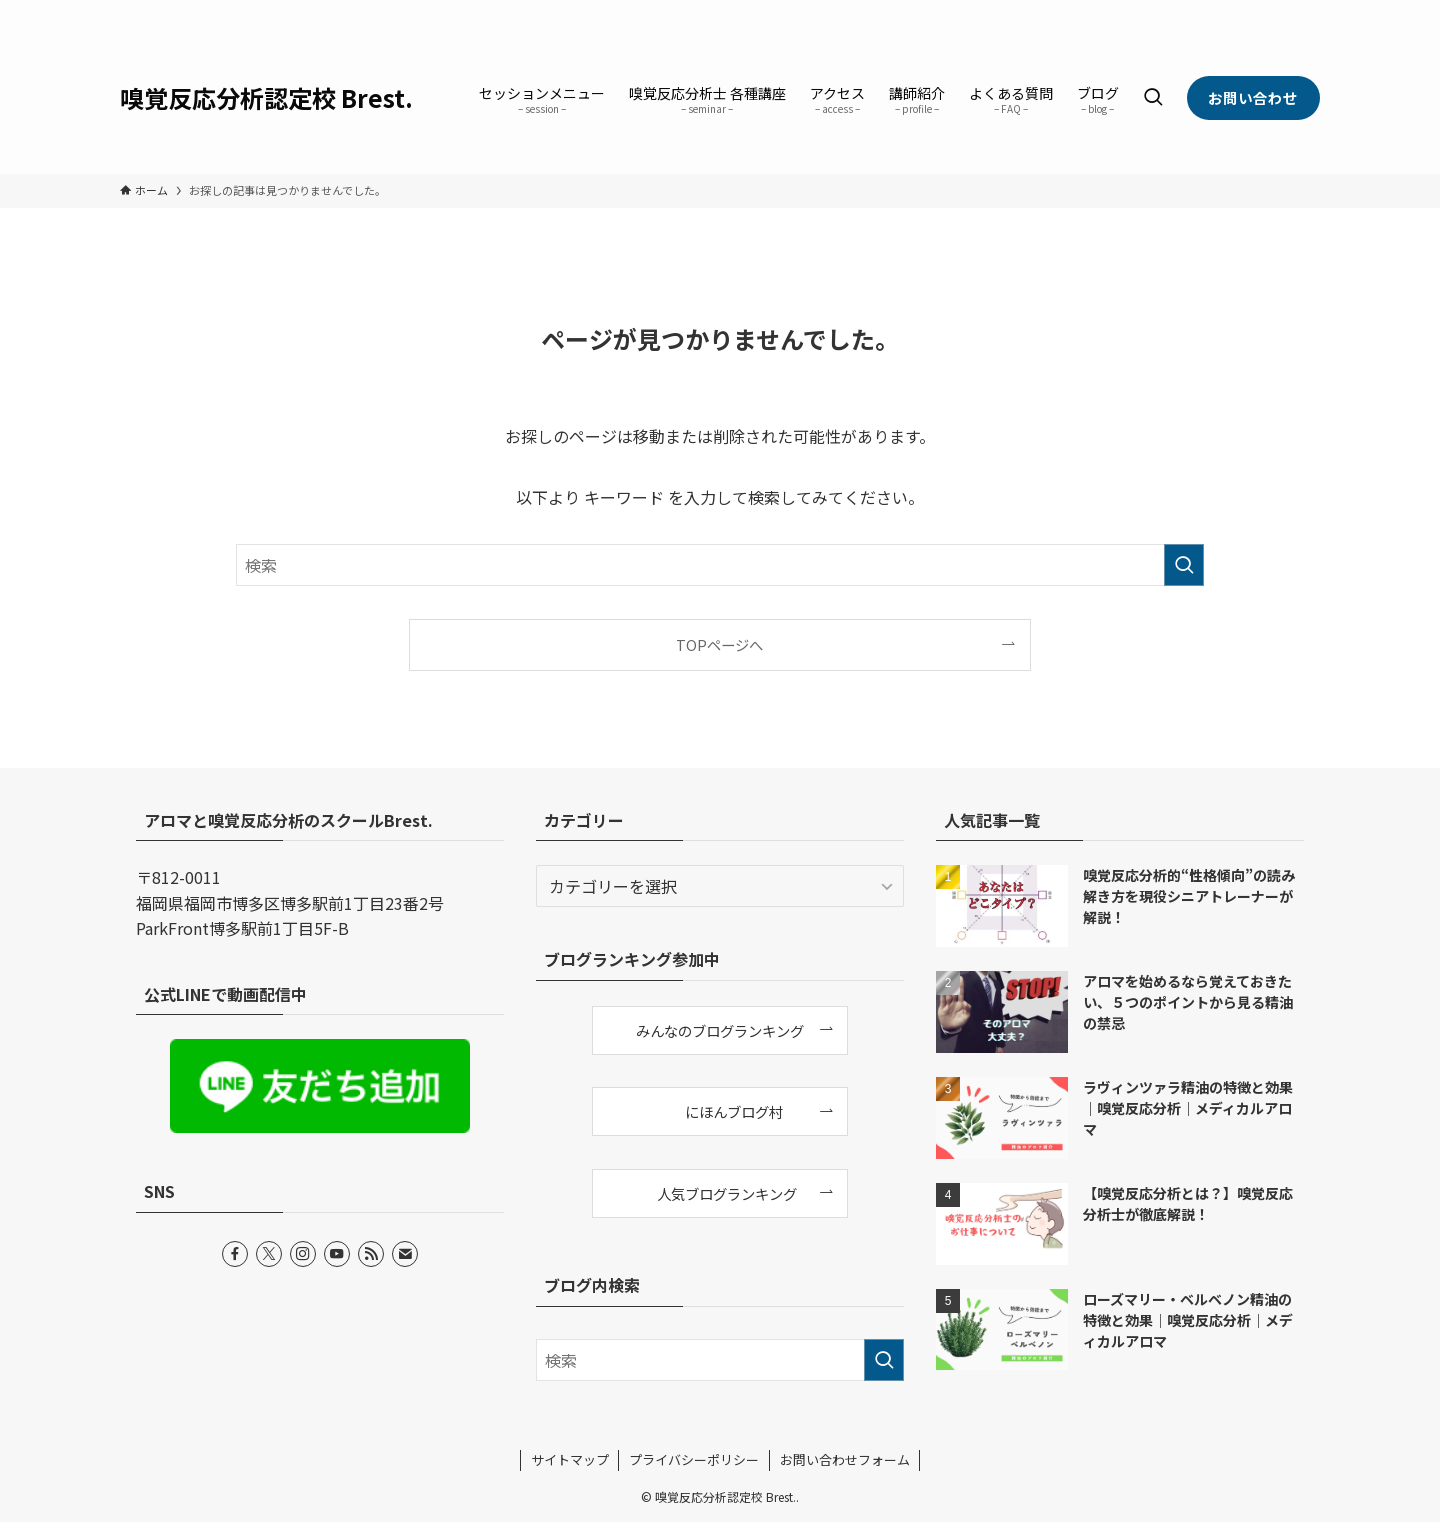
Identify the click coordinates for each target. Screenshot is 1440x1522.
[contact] (1307, 11)
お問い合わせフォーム (845, 1459)
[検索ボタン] (1153, 98)
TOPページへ (719, 644)
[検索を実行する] (1184, 565)
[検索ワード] (720, 565)
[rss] (1281, 11)
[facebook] (1177, 11)
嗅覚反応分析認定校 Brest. (266, 98)
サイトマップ (570, 1459)
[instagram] (1229, 11)
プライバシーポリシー (694, 1459)
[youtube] (1255, 11)
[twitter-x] (1203, 11)
